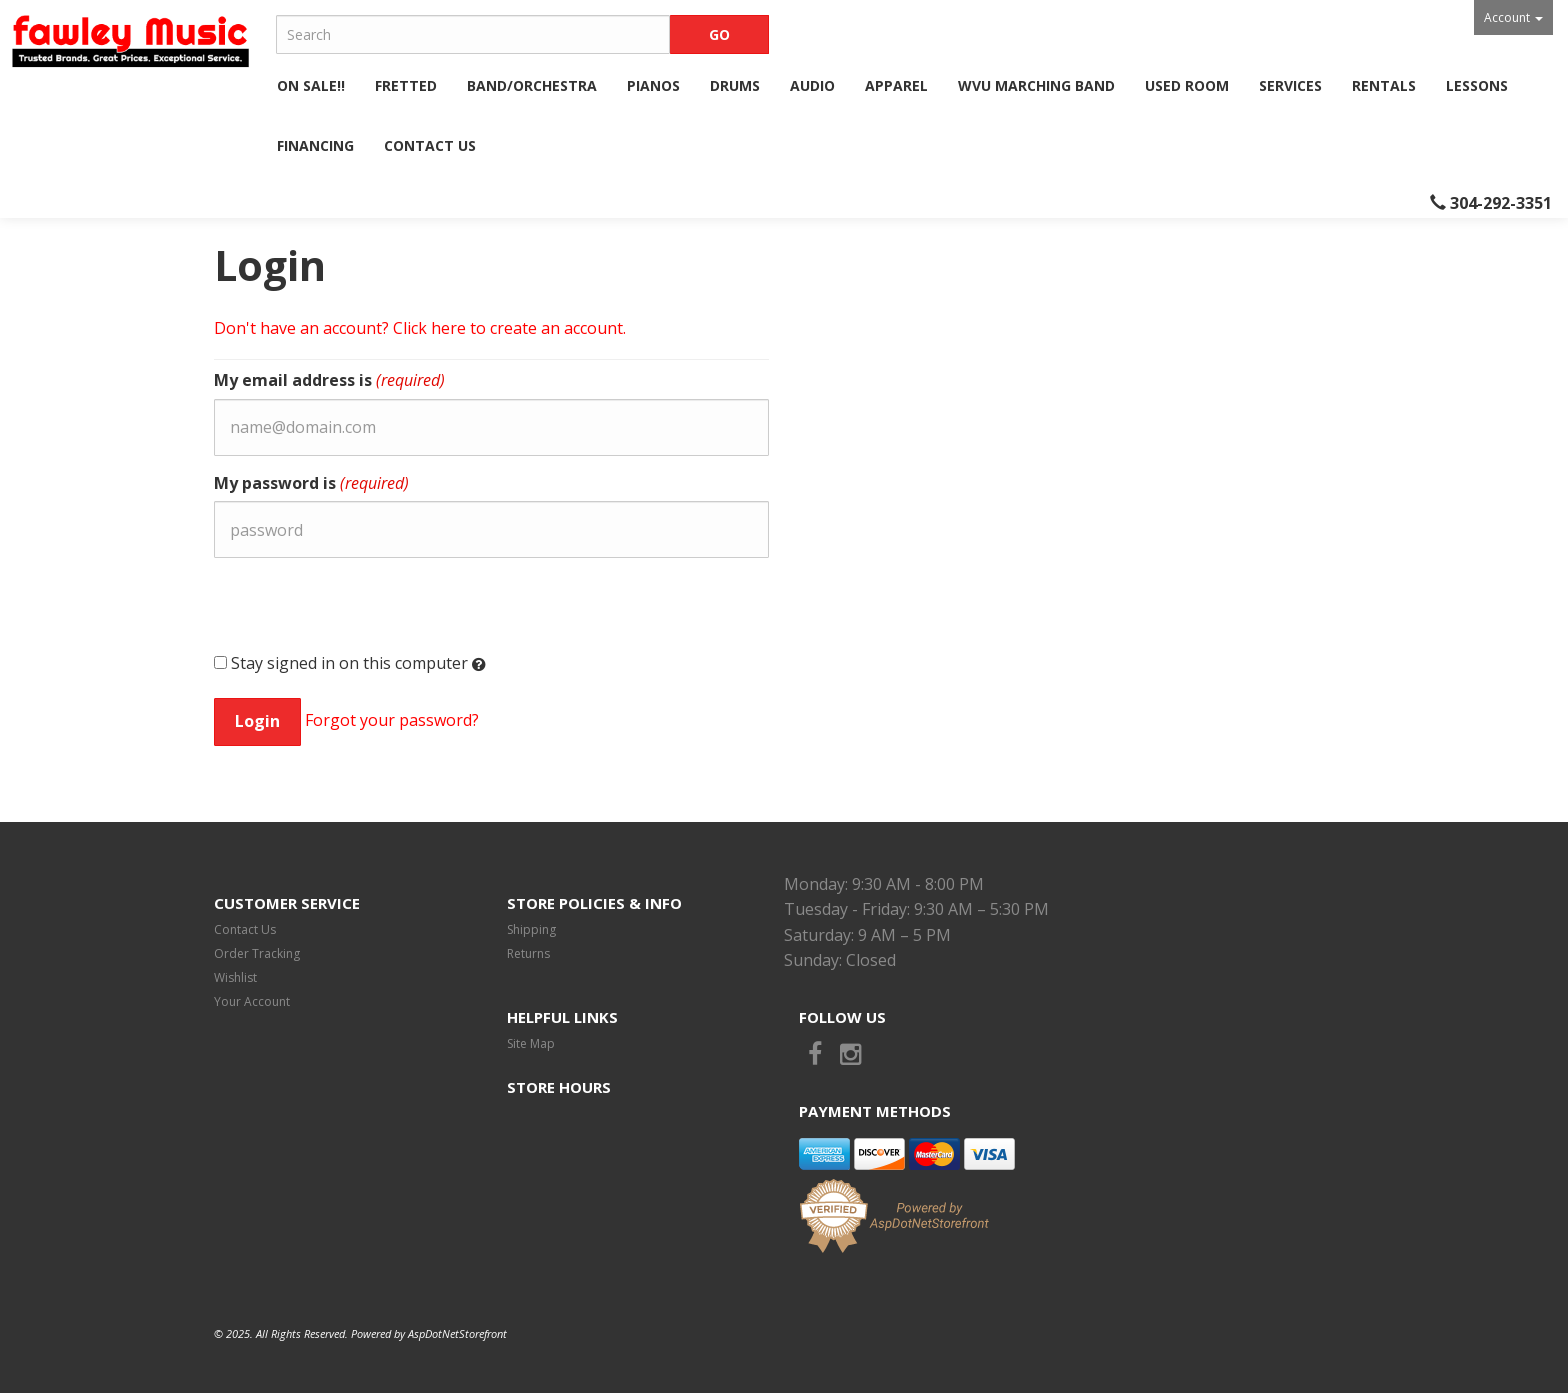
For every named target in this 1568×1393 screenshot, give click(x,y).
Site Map (531, 1043)
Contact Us (430, 145)
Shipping (531, 929)
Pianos (653, 85)
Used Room (1187, 85)
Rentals (1384, 85)
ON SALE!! (311, 85)
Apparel (896, 85)
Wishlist (235, 977)
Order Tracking (257, 953)
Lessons (1477, 85)
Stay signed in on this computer (350, 663)
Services (1290, 85)
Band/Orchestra (532, 85)
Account (1513, 17)
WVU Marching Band (1036, 85)
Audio (812, 85)
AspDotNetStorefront (457, 1333)
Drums (735, 85)
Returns (528, 953)
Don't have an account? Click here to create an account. (420, 328)
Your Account (252, 1001)
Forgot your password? (392, 720)
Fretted (406, 85)
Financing (315, 145)
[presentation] (366, 612)
